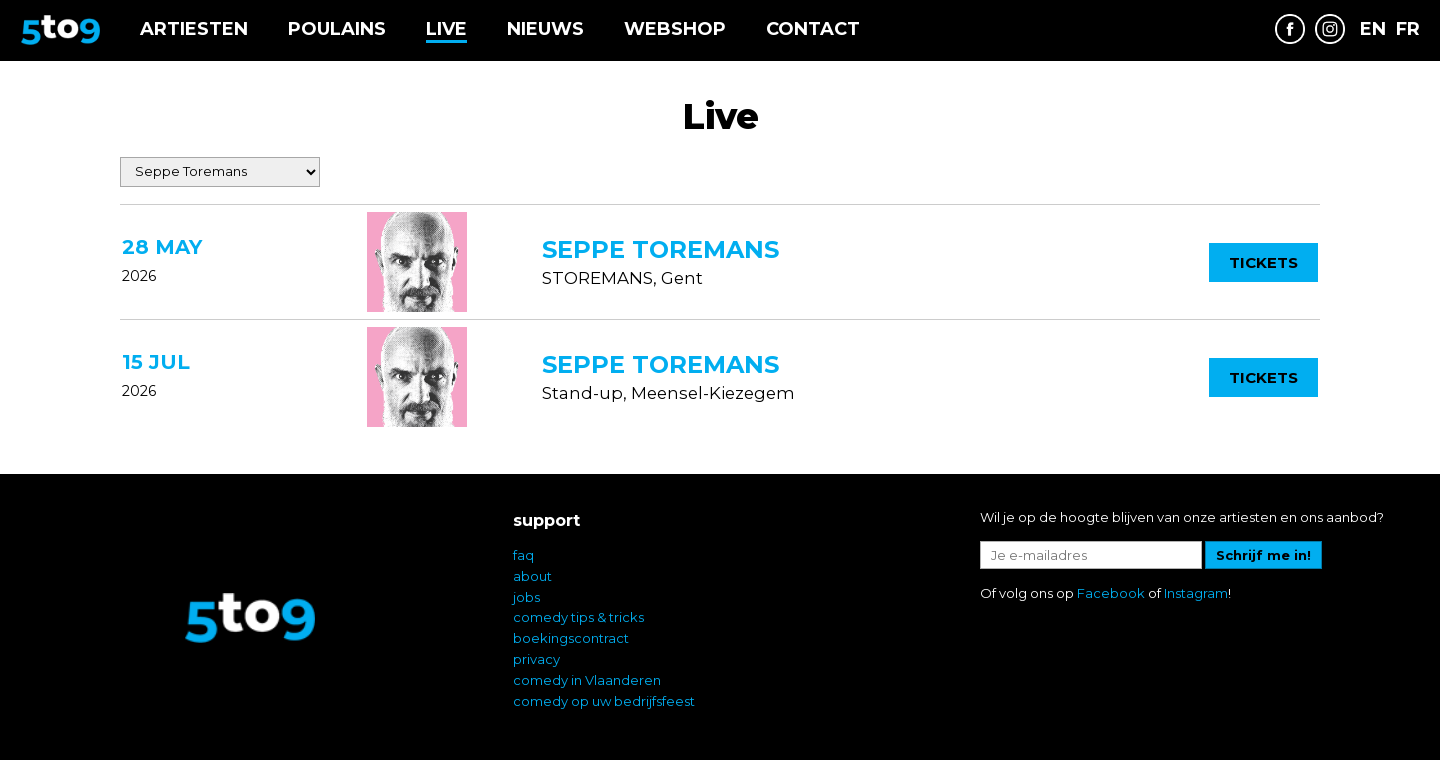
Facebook (1111, 593)
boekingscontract (571, 638)
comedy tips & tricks (578, 617)
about (532, 576)
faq (523, 555)
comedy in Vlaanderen (587, 680)
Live (446, 29)
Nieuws (545, 29)
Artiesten (194, 29)
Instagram (1196, 593)
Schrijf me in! (1263, 555)
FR (1408, 29)
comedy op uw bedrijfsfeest (604, 701)
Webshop (675, 29)
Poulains (337, 29)
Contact (813, 29)
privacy (536, 659)
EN (1373, 29)
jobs (526, 597)
